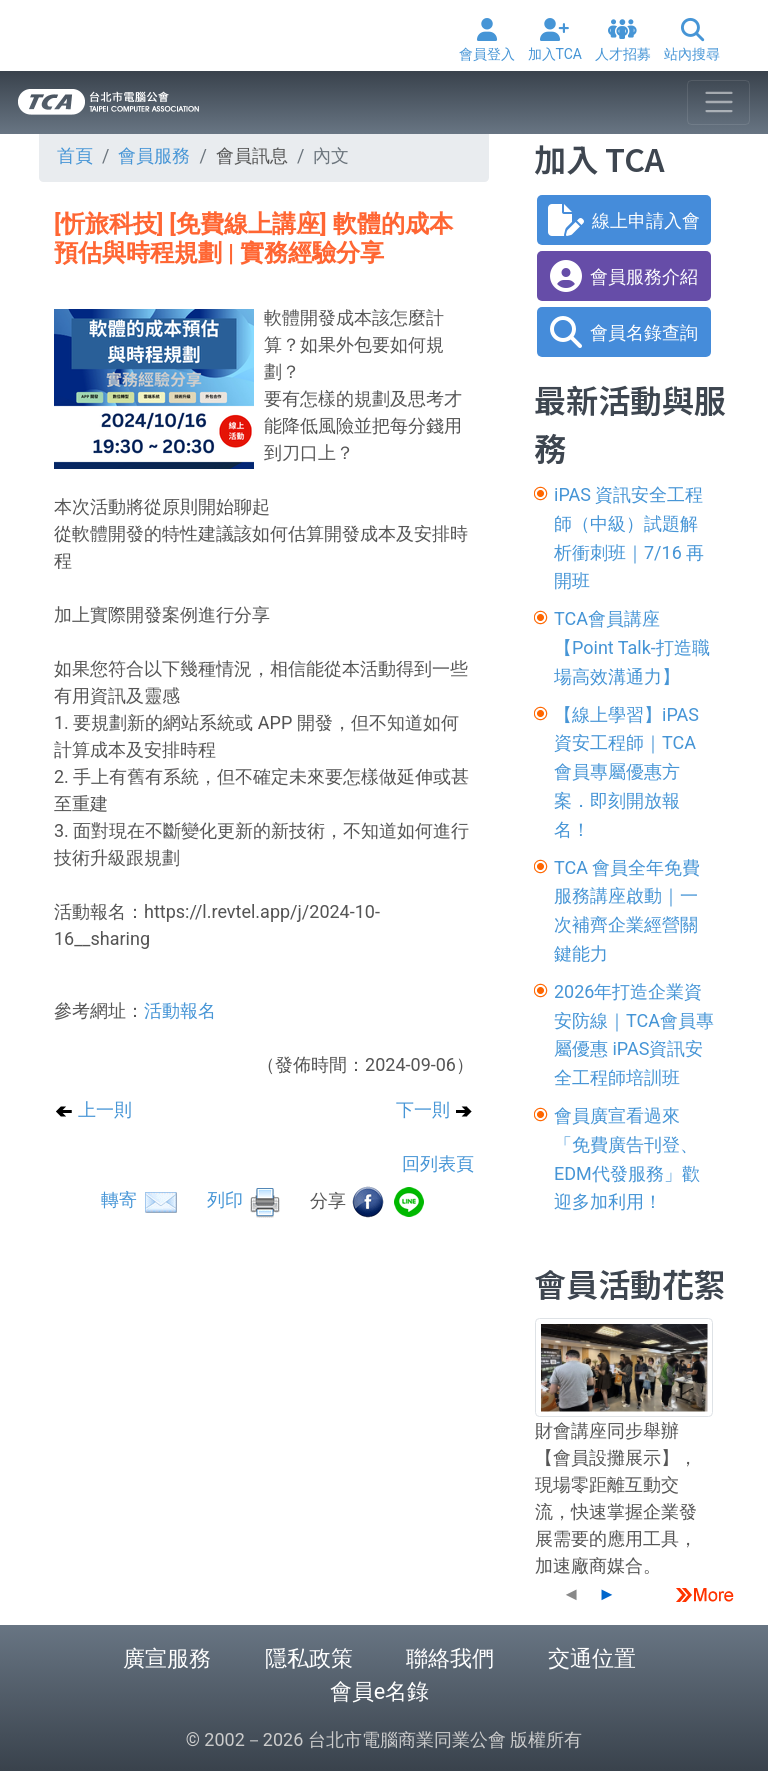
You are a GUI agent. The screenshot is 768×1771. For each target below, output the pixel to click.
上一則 (93, 1109)
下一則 (435, 1109)
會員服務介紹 (624, 276)
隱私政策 (309, 1658)
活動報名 (180, 1010)
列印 (245, 1199)
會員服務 (154, 155)
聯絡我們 (450, 1658)
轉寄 (140, 1199)
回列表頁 (438, 1163)
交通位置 (592, 1658)
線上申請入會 (624, 220)
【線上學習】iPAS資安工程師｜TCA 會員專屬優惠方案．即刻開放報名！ (626, 772)
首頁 (75, 155)
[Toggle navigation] (718, 102)
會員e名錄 (379, 1691)
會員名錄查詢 (624, 332)
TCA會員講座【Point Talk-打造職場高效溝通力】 (632, 647)
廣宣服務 (167, 1658)
